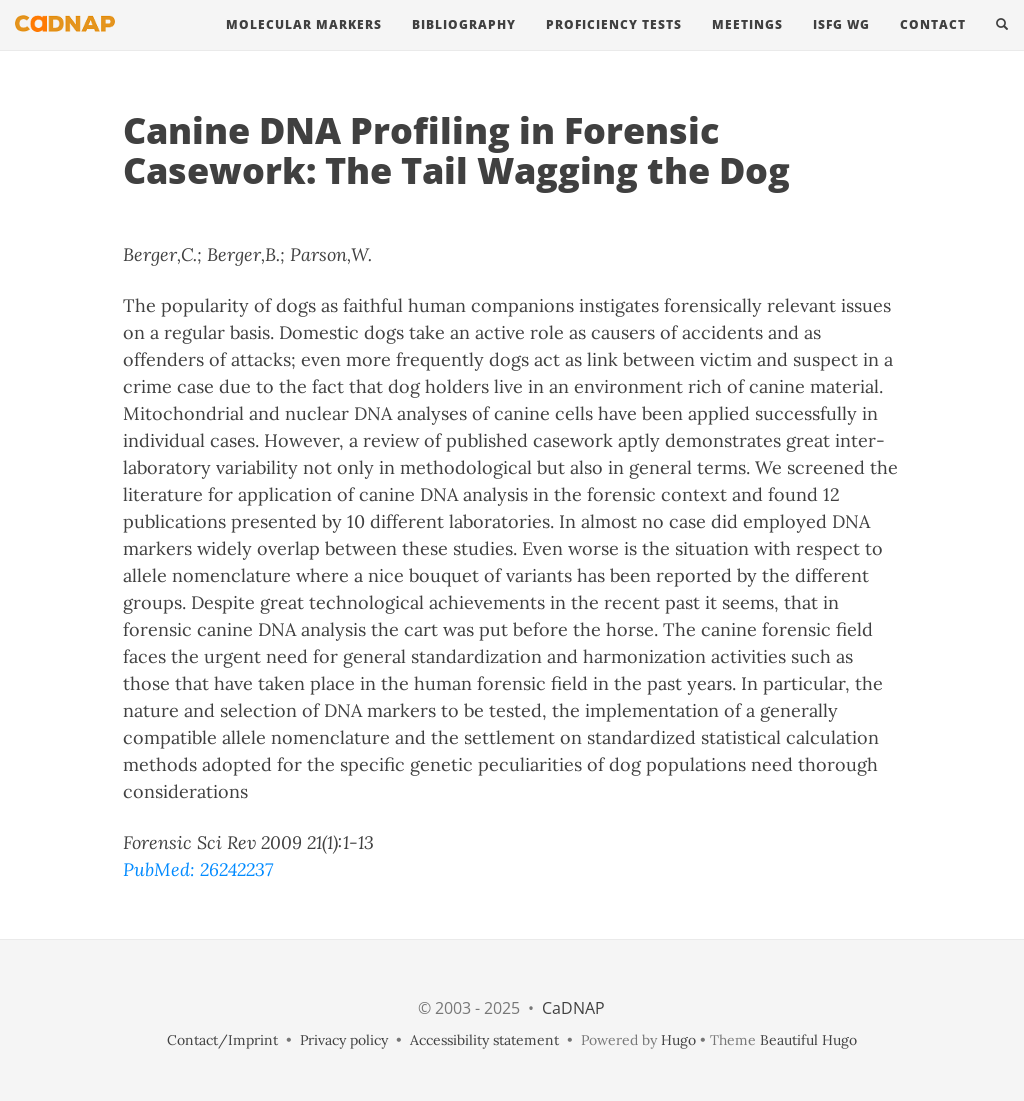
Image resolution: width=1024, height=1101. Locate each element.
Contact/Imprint (222, 1040)
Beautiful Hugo (808, 1040)
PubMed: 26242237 (198, 869)
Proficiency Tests (614, 44)
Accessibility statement (484, 1040)
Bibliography (464, 44)
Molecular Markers (304, 44)
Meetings (747, 44)
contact (933, 44)
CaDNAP (573, 1008)
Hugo (678, 1040)
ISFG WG (841, 44)
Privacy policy (344, 1040)
